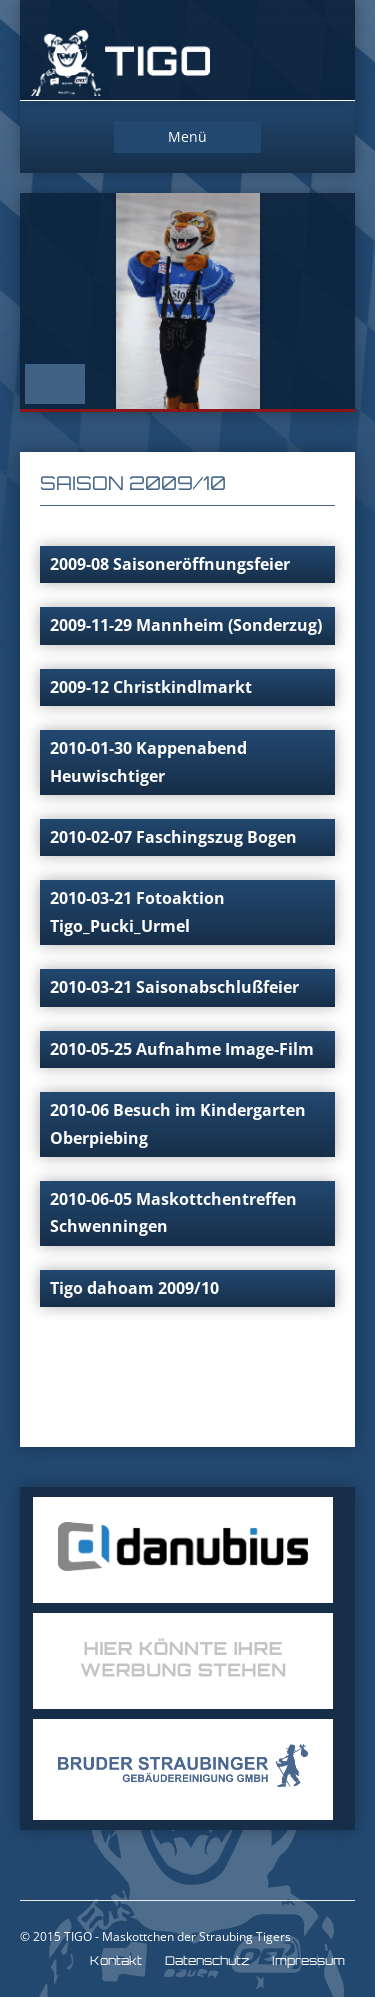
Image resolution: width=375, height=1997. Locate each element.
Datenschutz (207, 1960)
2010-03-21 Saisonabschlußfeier (174, 987)
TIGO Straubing (120, 65)
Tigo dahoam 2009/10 (134, 1288)
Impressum (308, 1960)
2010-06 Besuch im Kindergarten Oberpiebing (178, 1123)
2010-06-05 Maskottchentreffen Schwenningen (173, 1212)
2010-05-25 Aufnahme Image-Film (182, 1049)
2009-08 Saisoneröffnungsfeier (170, 564)
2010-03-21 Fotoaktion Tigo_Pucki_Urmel (137, 911)
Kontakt (116, 1960)
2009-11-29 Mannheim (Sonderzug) (186, 625)
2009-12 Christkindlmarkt (151, 687)
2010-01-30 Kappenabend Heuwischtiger (148, 761)
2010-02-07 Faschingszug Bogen (173, 837)
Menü (187, 136)
